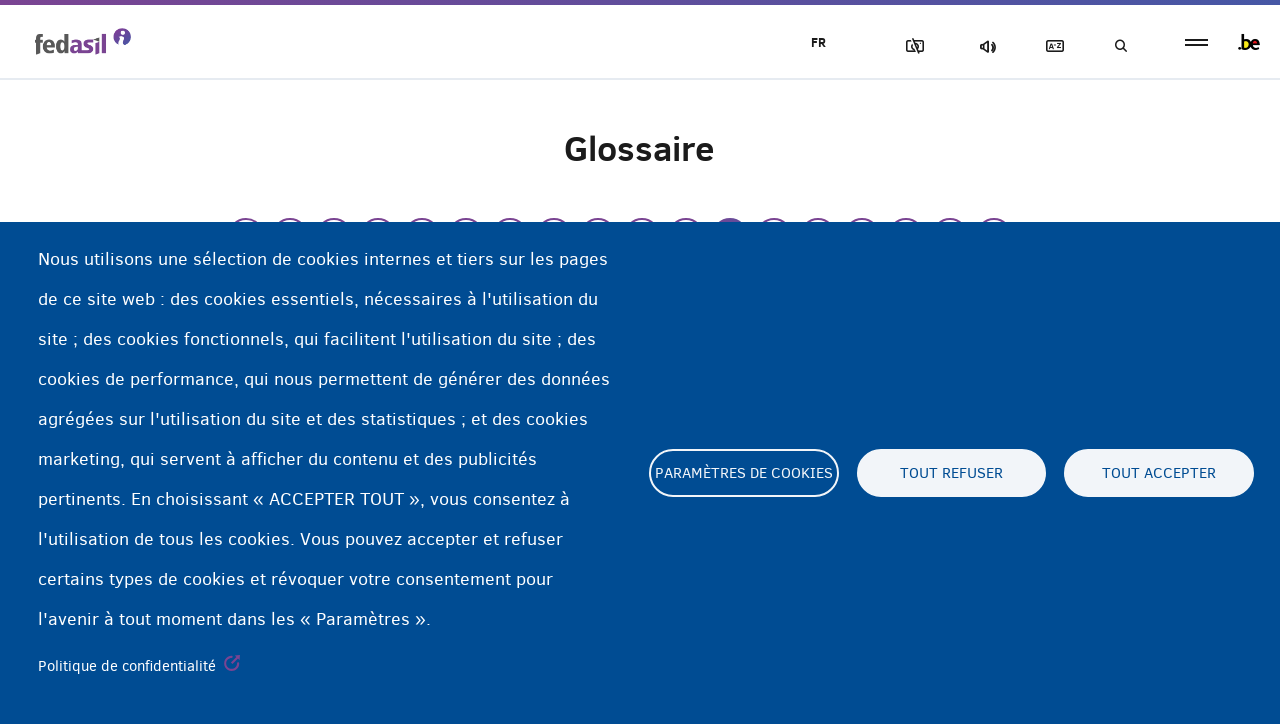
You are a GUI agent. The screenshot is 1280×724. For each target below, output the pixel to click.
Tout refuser (951, 473)
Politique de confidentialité (127, 666)
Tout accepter (1159, 473)
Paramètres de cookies (744, 473)
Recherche (1120, 46)
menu (1196, 42)
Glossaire (1051, 46)
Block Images (911, 46)
